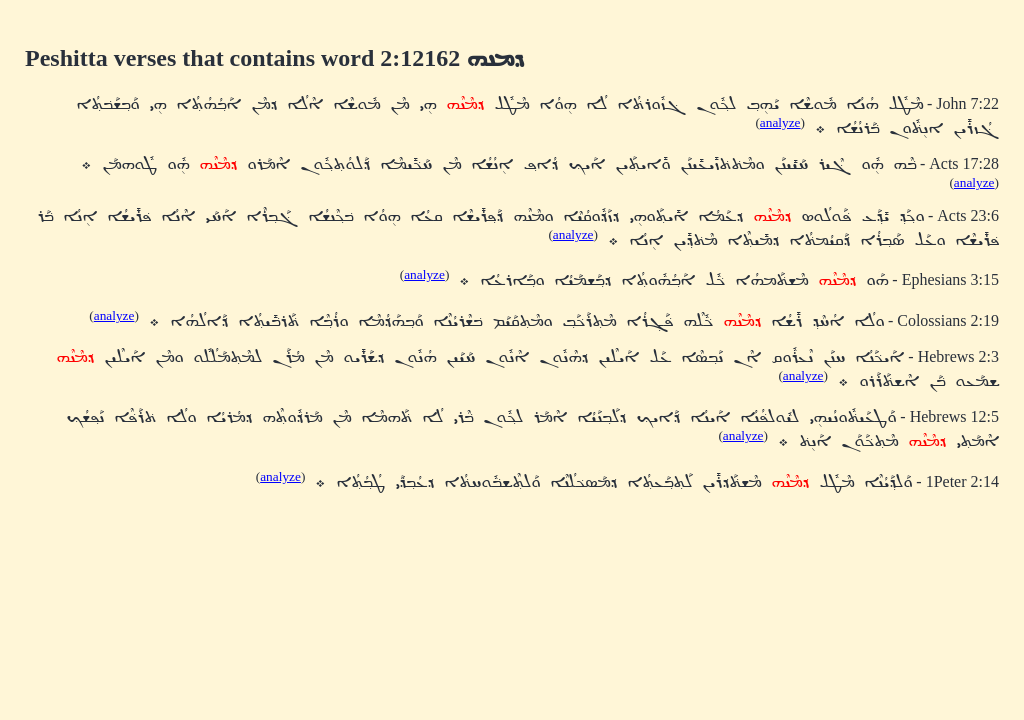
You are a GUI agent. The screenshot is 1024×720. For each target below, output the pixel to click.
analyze (780, 122)
